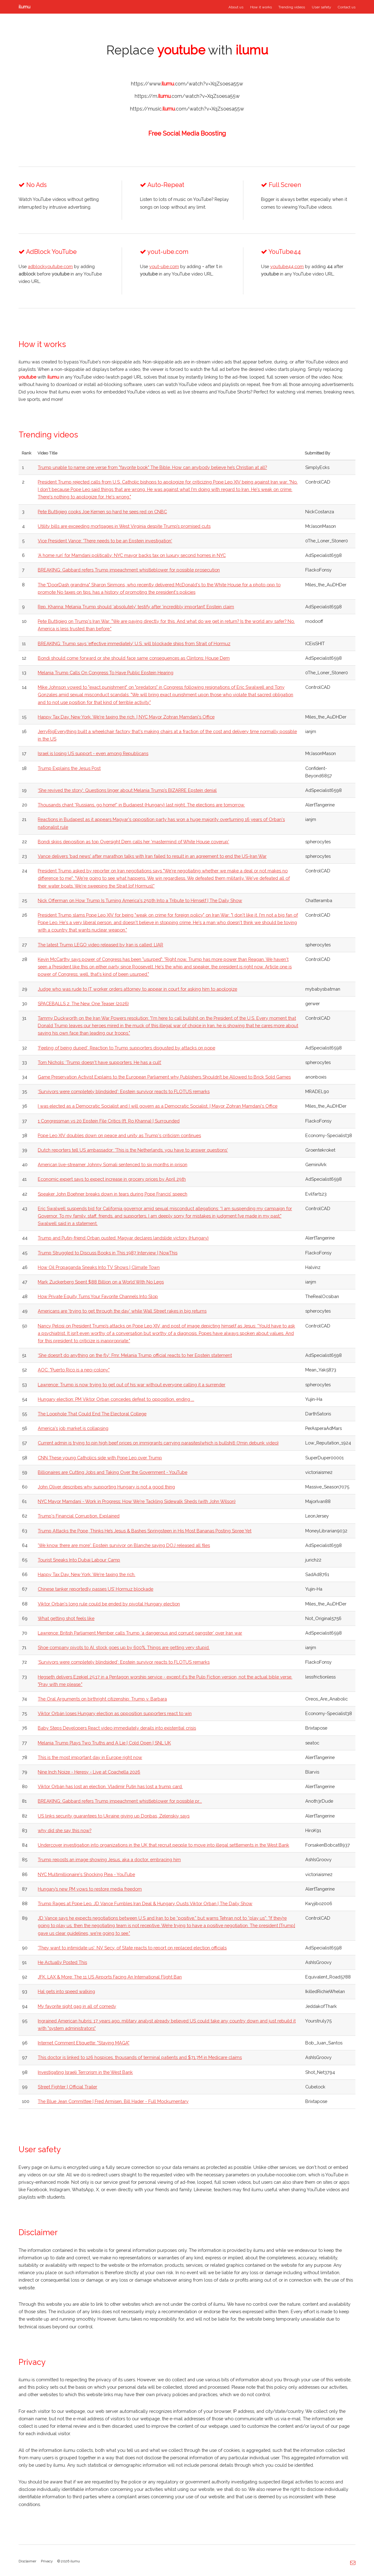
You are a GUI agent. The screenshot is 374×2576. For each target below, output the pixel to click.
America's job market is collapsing (73, 1428)
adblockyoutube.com (50, 266)
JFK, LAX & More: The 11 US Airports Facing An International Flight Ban (110, 1976)
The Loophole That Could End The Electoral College (92, 1413)
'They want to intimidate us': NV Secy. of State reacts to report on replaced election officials (132, 1947)
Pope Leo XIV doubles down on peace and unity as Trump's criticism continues (119, 1135)
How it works (261, 7)
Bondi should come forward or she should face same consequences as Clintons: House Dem (134, 658)
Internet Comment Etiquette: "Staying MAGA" (83, 2042)
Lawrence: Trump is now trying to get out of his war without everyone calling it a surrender (131, 1384)
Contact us (346, 7)
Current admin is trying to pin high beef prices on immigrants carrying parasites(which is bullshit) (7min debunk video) (158, 1442)
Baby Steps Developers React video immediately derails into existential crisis (117, 1728)
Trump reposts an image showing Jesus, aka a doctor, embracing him (109, 1859)
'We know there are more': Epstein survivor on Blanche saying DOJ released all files (124, 1545)
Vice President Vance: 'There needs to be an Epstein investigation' (105, 540)
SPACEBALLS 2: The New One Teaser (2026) (83, 1003)
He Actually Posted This (62, 1962)
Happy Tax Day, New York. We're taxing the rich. (86, 1574)
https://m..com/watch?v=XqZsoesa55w (187, 96)
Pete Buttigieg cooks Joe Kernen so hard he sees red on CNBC (102, 511)
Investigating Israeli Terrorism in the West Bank (85, 2072)
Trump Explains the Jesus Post (69, 768)
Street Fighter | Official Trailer (67, 2086)
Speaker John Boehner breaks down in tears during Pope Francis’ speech (112, 1194)
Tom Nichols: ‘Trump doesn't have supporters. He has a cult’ (99, 1062)
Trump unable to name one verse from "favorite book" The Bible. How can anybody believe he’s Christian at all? (152, 467)
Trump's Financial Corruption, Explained (79, 1515)
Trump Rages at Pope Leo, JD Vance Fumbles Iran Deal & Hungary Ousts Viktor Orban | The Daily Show (145, 1903)
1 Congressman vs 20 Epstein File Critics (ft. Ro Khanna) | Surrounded (109, 1120)
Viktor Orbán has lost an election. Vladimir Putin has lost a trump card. (110, 1786)
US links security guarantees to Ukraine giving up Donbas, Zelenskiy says (113, 1815)
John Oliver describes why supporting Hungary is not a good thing (106, 1486)
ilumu (24, 6)
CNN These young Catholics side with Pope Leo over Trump (100, 1457)
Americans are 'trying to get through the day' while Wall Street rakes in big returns (122, 1311)
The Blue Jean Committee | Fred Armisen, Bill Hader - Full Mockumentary (113, 2101)
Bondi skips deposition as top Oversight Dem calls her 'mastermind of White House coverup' (133, 841)
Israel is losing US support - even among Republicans (93, 753)
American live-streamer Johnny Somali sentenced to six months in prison (112, 1164)
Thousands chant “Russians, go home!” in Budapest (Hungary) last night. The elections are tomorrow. (141, 804)
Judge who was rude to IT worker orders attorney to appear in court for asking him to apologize (137, 989)
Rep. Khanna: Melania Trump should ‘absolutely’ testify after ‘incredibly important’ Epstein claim (136, 606)
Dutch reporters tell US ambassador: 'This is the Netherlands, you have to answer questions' (133, 1150)
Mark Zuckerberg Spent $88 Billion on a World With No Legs (101, 1281)
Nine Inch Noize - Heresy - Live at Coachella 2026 (89, 1772)
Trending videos (291, 7)
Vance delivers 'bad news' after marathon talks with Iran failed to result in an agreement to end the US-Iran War (152, 856)
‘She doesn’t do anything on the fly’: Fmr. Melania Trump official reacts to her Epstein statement (135, 1355)
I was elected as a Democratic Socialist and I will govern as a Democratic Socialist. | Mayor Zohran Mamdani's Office (157, 1106)
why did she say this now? (64, 1830)
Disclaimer (27, 2561)
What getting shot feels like (66, 1618)
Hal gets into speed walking (66, 1991)
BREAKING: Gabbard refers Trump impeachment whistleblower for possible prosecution (129, 569)
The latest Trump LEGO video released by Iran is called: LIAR (100, 944)
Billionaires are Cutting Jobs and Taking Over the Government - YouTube (112, 1472)
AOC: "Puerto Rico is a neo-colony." (74, 1369)
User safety (321, 7)
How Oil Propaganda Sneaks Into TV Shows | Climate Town (99, 1267)
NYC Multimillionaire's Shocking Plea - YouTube (86, 1874)
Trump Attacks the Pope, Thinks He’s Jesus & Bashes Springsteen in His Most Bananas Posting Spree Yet (144, 1530)
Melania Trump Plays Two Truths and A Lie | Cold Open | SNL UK (104, 1742)
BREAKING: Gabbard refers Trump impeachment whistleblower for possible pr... (120, 1801)
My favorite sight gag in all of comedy (77, 2006)
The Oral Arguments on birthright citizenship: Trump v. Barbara (102, 1698)
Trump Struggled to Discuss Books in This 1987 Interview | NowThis (107, 1252)
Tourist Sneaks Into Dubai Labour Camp (79, 1559)
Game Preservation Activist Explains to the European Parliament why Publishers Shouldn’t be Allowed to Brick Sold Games (164, 1076)
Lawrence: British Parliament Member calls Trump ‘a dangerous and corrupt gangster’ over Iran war (140, 1633)
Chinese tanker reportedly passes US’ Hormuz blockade (95, 1589)
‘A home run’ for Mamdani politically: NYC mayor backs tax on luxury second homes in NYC (132, 555)
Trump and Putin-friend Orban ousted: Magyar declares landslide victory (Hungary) (123, 1237)
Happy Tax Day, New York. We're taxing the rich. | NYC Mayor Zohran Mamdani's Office (126, 716)
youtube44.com (287, 266)
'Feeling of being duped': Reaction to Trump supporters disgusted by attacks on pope (126, 1047)
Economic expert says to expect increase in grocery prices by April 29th (112, 1179)
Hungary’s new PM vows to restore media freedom (90, 1889)
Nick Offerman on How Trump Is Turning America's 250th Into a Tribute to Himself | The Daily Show (140, 900)
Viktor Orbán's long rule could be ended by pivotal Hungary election (109, 1603)
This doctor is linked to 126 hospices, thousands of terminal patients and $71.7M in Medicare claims (140, 2057)
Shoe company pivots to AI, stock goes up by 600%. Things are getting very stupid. (124, 1647)
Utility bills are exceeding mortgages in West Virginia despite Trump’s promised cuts (124, 526)
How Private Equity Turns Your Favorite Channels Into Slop (98, 1296)
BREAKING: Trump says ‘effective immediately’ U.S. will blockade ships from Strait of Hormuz (134, 643)
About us (235, 7)
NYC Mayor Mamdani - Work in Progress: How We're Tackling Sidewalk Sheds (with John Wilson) (137, 1501)
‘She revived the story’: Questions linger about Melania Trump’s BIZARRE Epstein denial (127, 790)
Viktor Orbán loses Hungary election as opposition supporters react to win (115, 1713)
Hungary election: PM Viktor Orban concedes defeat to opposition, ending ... (116, 1399)
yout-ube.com (164, 266)
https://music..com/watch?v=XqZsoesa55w (187, 109)
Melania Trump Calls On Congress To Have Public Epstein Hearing (105, 672)
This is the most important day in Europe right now (90, 1757)
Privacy (47, 2561)
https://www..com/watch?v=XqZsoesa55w (187, 84)
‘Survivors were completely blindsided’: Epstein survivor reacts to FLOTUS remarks (124, 1091)
